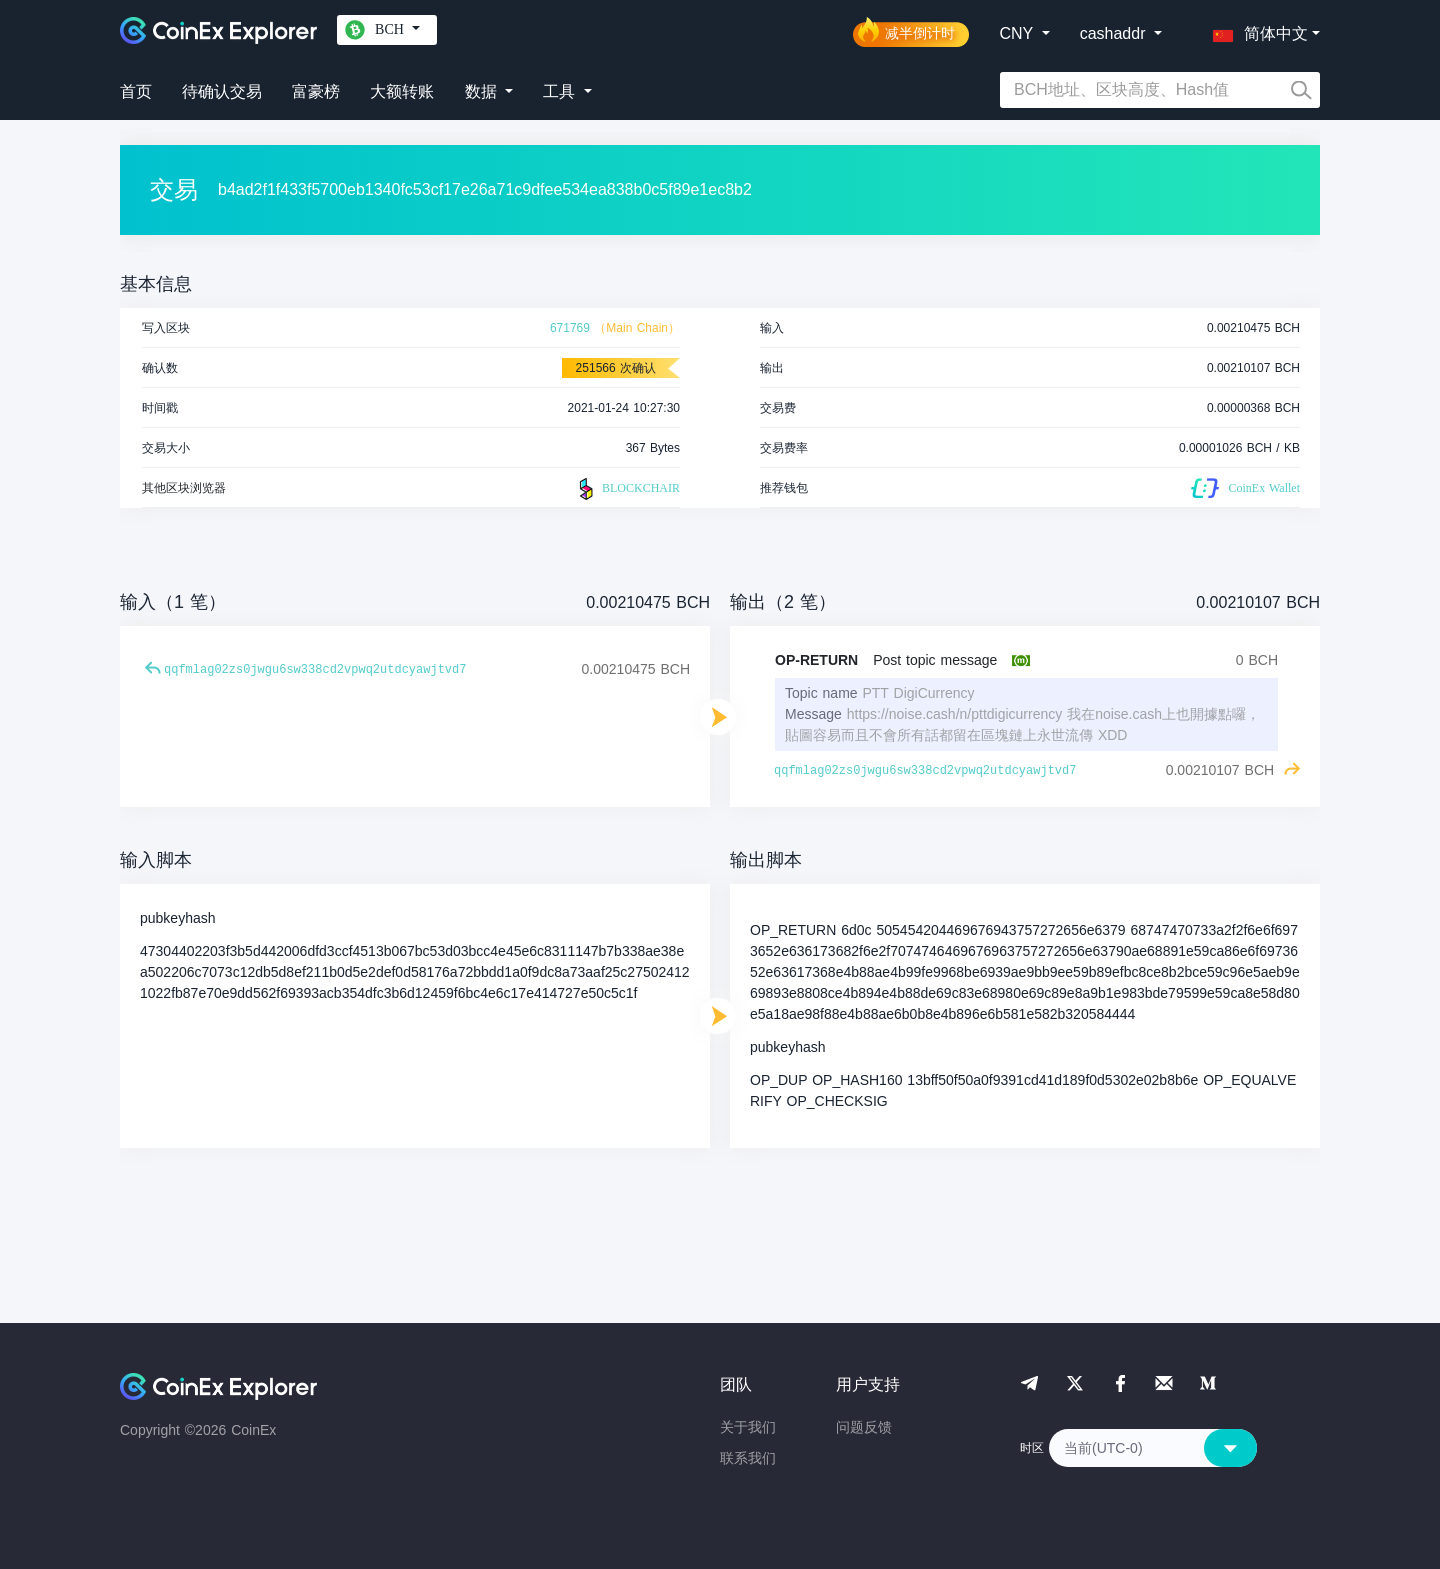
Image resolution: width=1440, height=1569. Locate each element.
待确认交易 (222, 91)
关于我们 (748, 1427)
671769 (570, 328)
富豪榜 (316, 91)
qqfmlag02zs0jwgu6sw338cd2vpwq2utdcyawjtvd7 (315, 670)
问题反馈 (864, 1427)
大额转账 (402, 91)
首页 (136, 91)
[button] (1256, 30)
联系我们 (748, 1458)
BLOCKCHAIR (627, 489)
